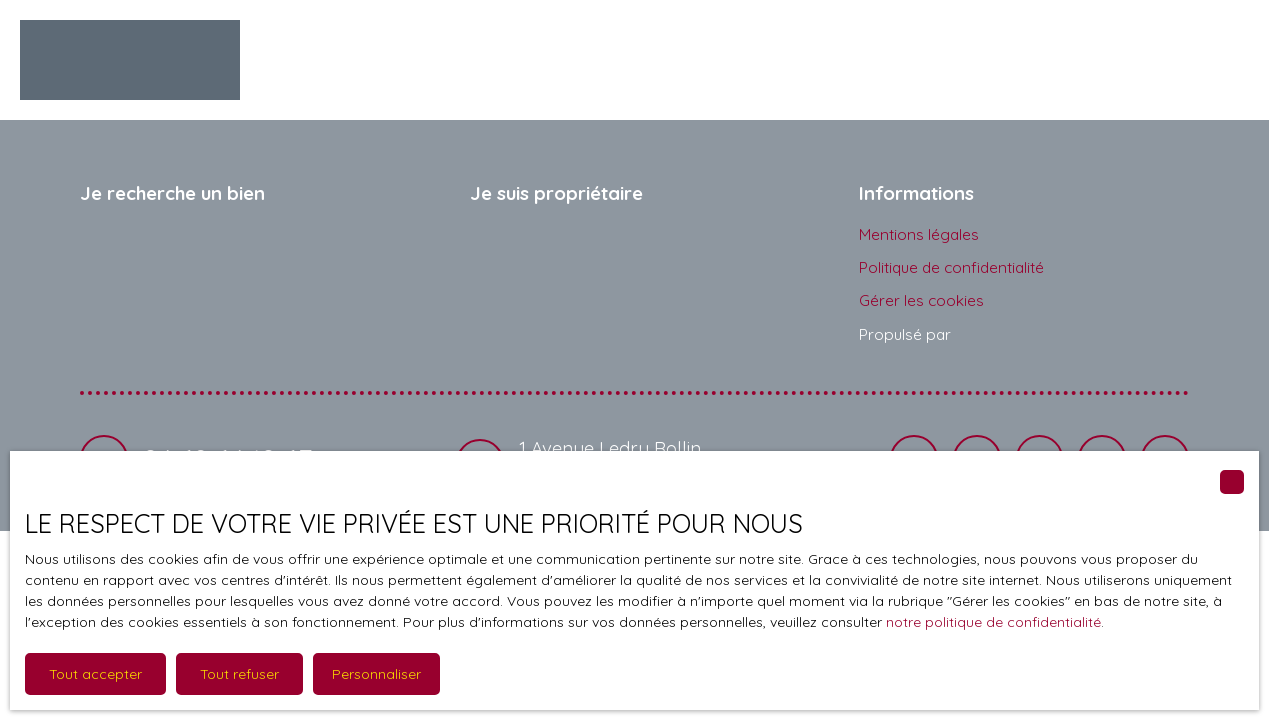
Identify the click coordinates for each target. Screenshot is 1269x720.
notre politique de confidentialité (993, 622)
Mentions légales (919, 234)
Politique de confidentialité (951, 267)
